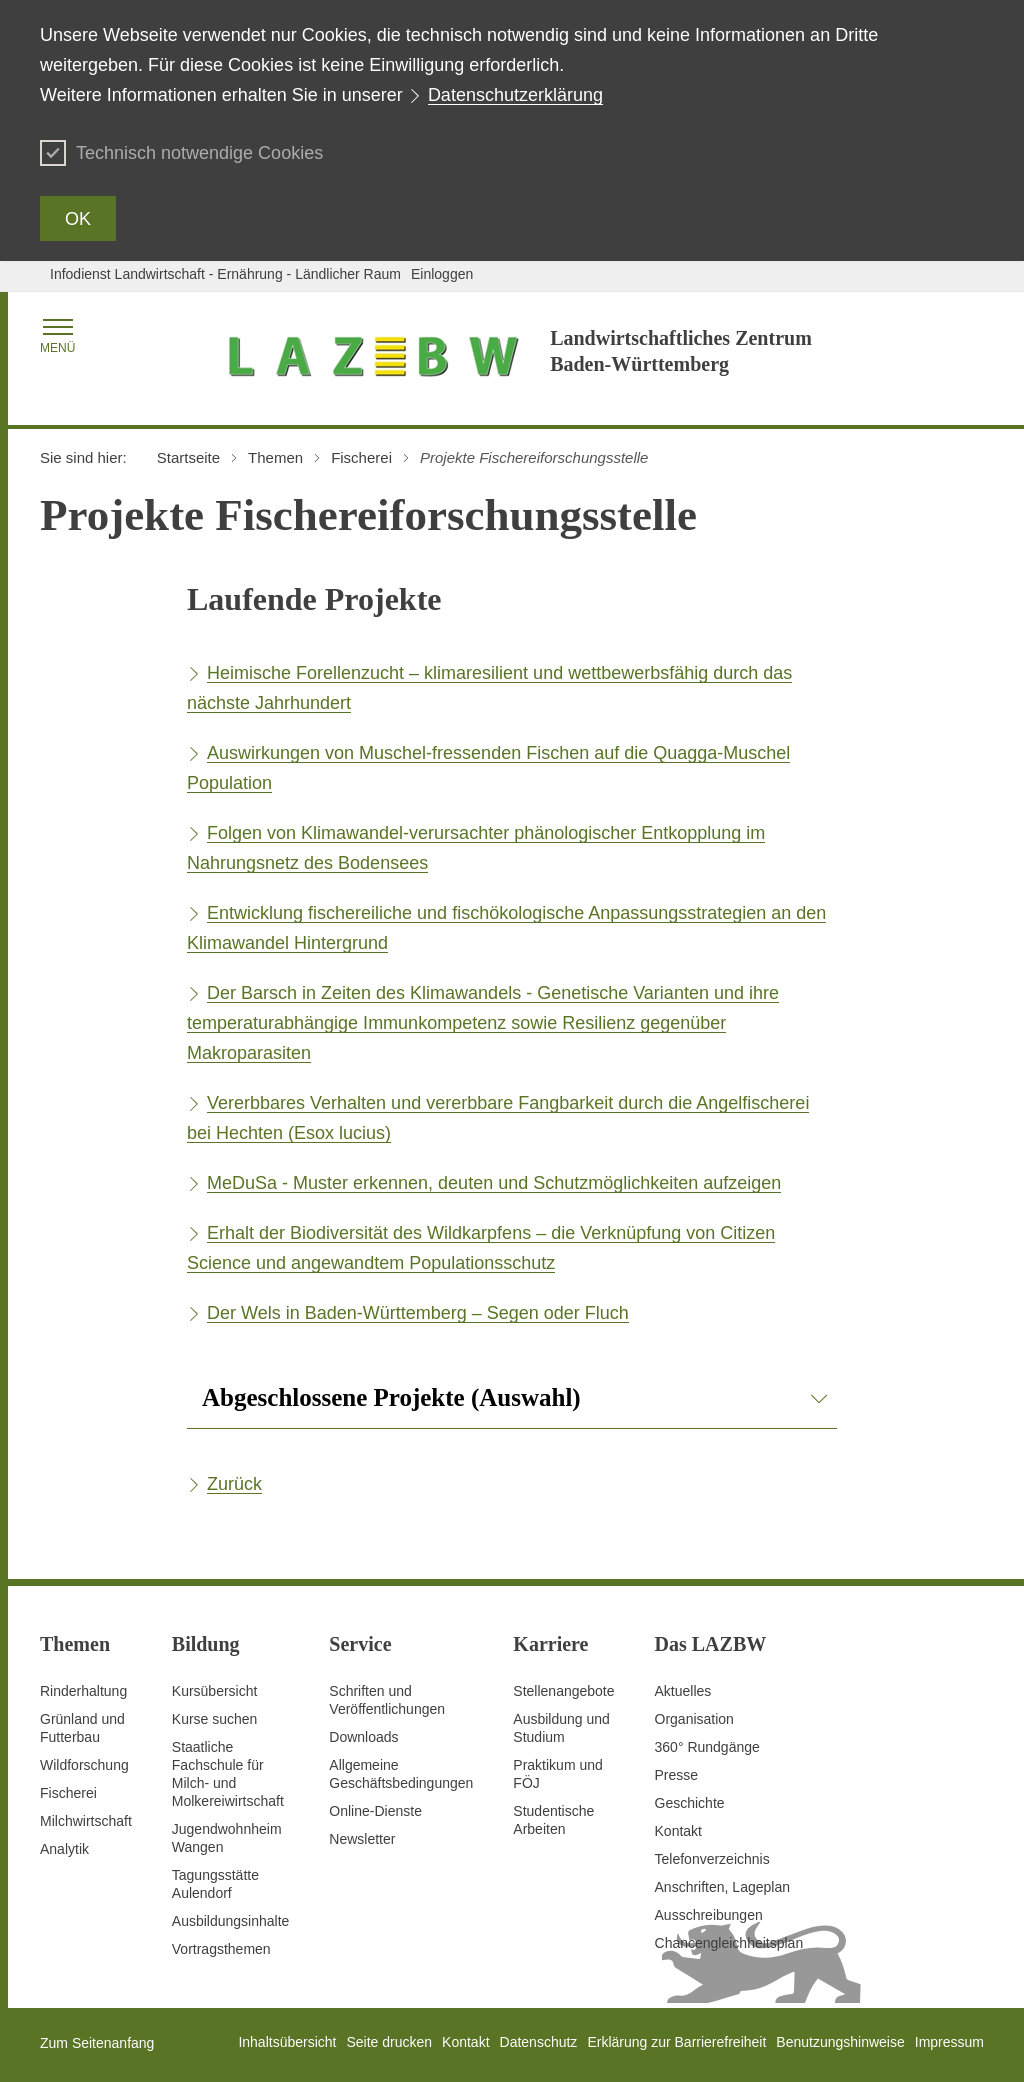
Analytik (64, 1849)
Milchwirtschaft (86, 1821)
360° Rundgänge (707, 1747)
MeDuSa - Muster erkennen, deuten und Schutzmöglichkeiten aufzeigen (494, 1183)
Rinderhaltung (83, 1691)
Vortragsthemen (221, 1949)
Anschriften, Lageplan (722, 1887)
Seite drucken (389, 2042)
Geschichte (690, 1803)
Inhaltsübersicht (287, 2042)
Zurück (234, 1484)
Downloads (363, 1737)
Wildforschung (84, 1765)
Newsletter (362, 1839)
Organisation (694, 1719)
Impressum (949, 2042)
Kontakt (678, 1831)
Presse (677, 1775)
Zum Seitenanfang (97, 2043)
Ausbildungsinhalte (231, 1921)
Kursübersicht (215, 1691)
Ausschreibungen (709, 1915)
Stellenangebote (563, 1691)
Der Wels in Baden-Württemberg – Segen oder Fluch (418, 1313)
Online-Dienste (375, 1811)
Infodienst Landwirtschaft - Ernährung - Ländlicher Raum (225, 274)
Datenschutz (539, 2042)
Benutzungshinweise (840, 2042)
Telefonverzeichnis (712, 1859)
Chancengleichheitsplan (729, 1943)
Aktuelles (683, 1691)
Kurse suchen (215, 1719)
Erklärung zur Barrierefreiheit (676, 2042)
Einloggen (442, 274)
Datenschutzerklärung (515, 95)
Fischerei (68, 1793)
